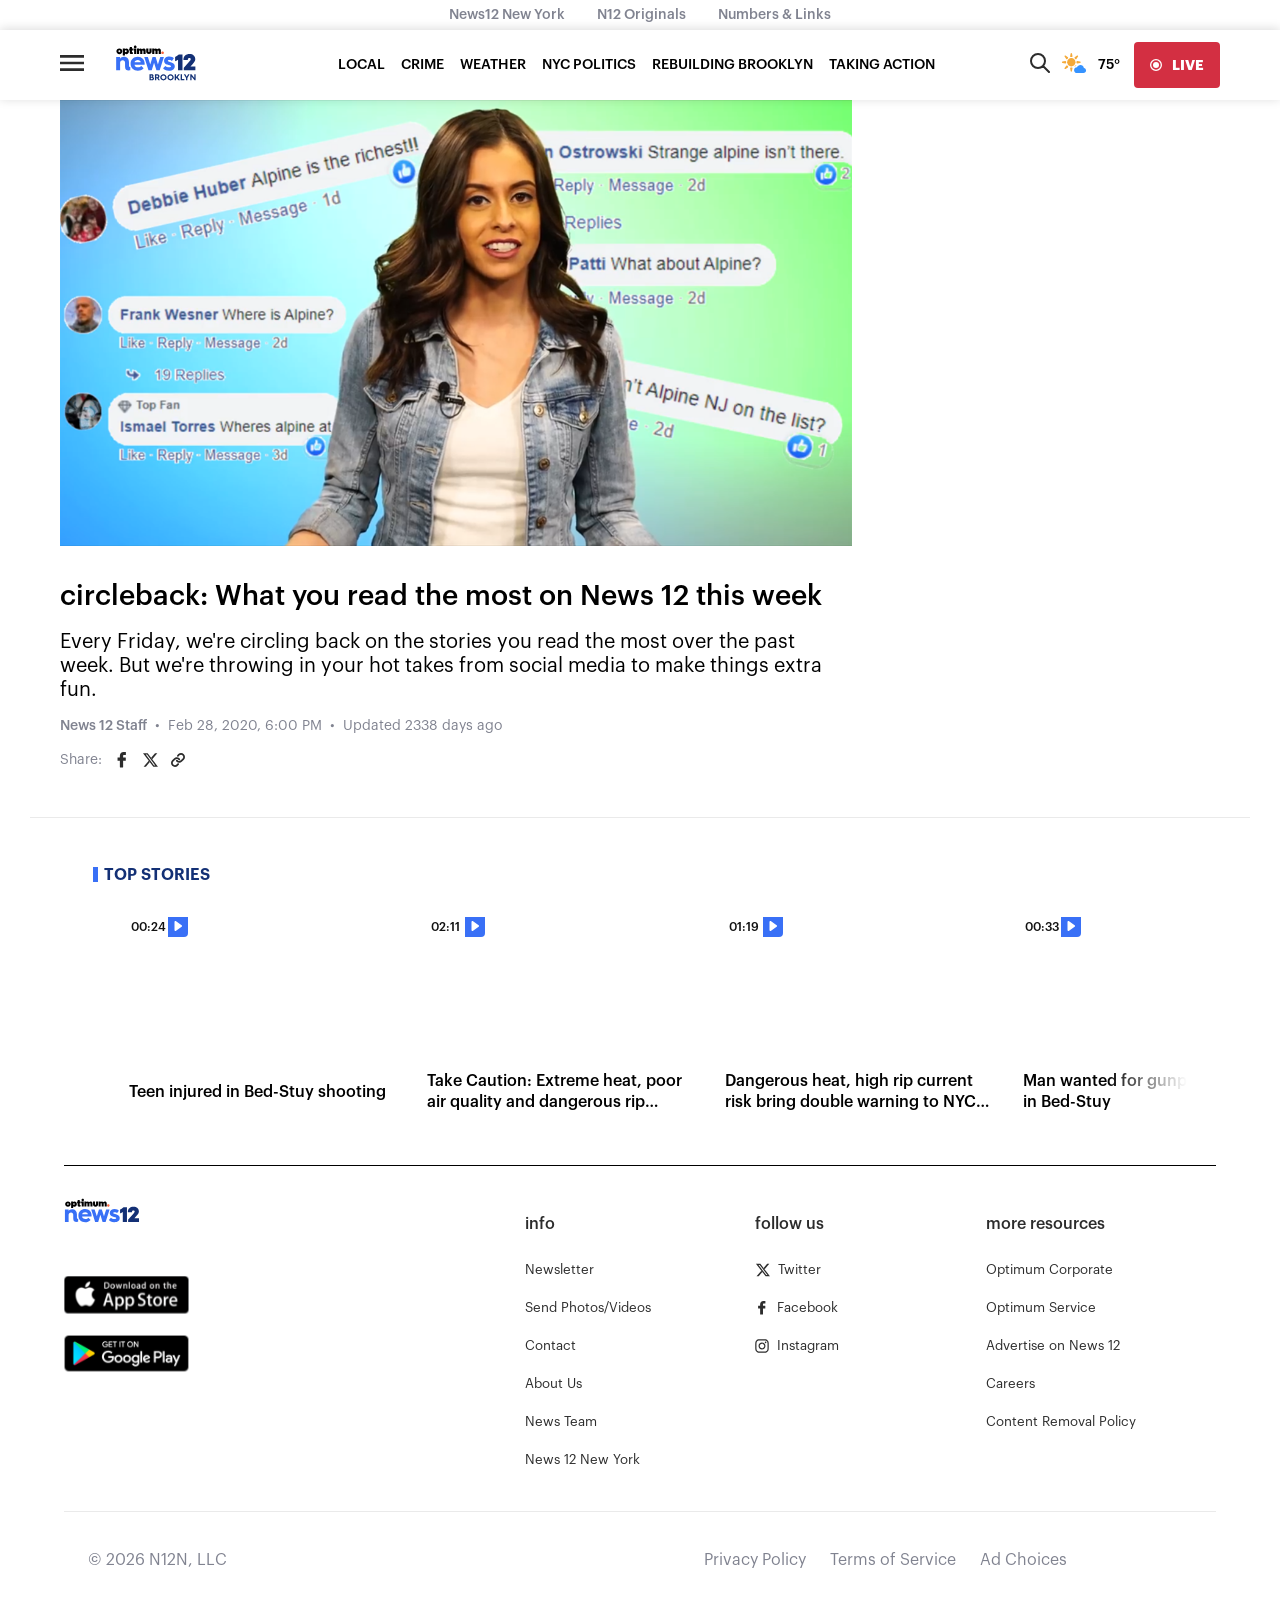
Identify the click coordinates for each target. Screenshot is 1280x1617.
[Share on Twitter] (150, 760)
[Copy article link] (178, 760)
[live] (1177, 65)
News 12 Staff (103, 726)
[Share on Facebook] (122, 760)
